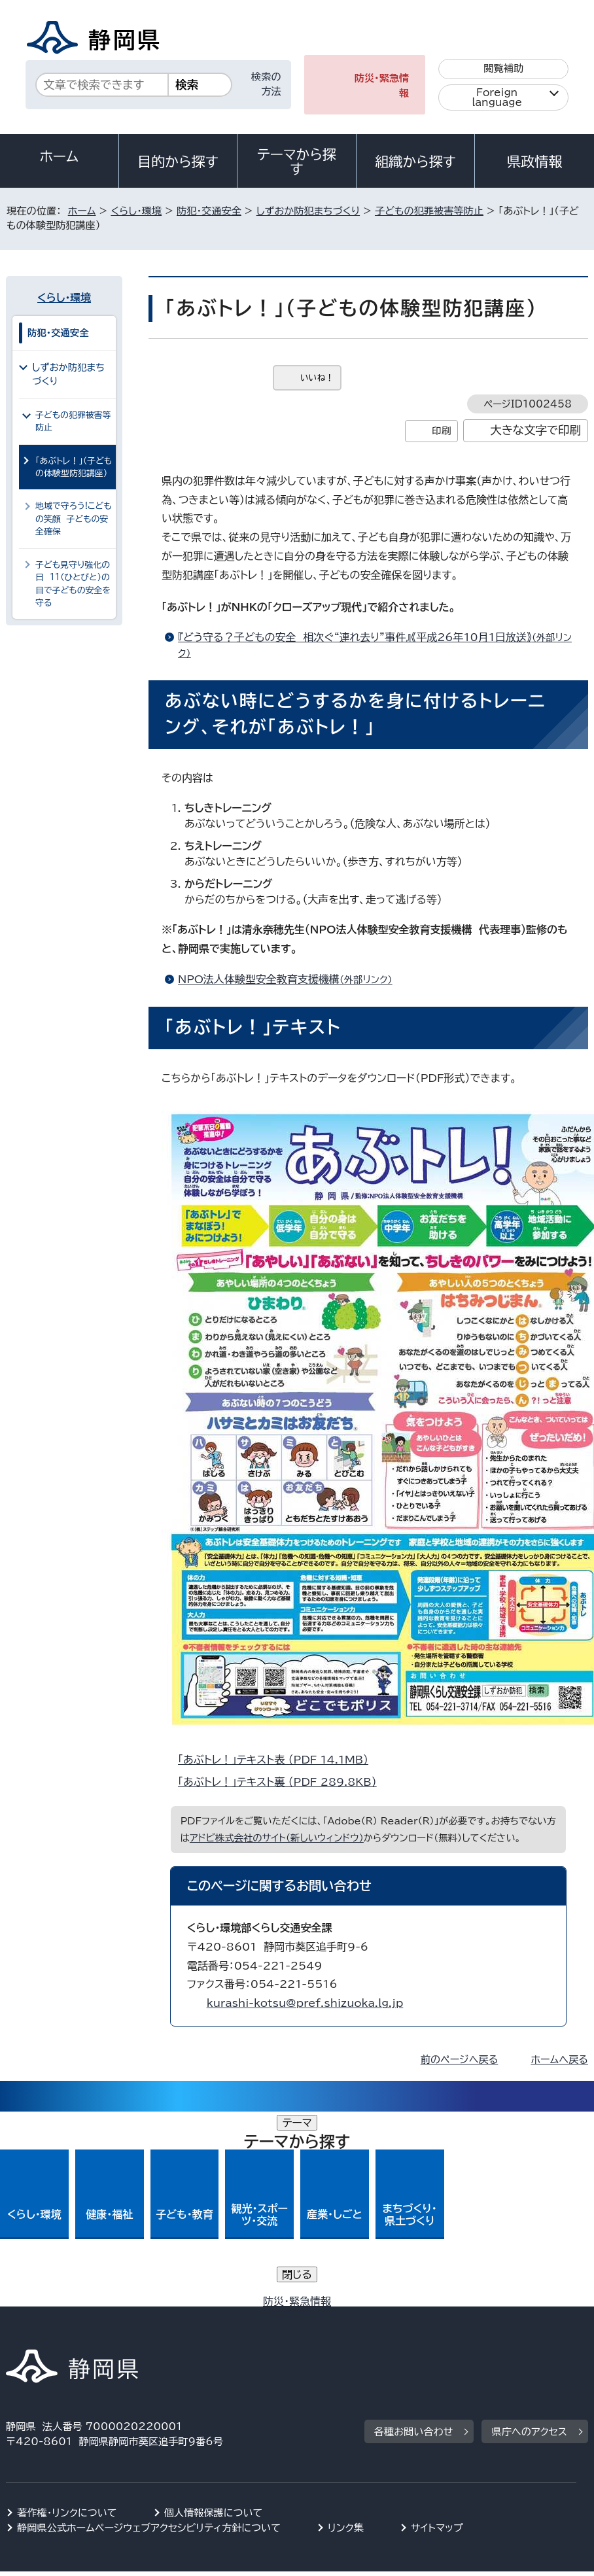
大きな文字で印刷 (535, 430)
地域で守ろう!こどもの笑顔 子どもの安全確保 (73, 519)
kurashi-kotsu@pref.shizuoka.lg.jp (305, 2003)
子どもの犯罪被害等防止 (429, 211)
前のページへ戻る (459, 2059)
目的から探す (177, 161)
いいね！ (317, 378)
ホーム (59, 156)
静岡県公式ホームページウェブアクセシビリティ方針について (149, 2332)
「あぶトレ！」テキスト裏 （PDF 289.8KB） (283, 1782)
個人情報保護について (213, 2317)
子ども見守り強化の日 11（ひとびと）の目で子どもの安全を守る (73, 584)
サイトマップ (437, 2332)
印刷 (441, 431)
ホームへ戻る (559, 2059)
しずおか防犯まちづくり (308, 211)
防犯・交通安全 (209, 211)
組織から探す (415, 161)
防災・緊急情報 (382, 85)
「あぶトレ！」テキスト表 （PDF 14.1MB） (278, 1759)
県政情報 (534, 161)
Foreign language (497, 97)
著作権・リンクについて (67, 2317)
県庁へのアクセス (529, 2237)
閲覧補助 (503, 68)
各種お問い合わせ (413, 2237)
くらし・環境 (136, 211)
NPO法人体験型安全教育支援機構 (291, 979)
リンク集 (346, 2332)
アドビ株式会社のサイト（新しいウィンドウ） (277, 1838)
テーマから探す (296, 161)
